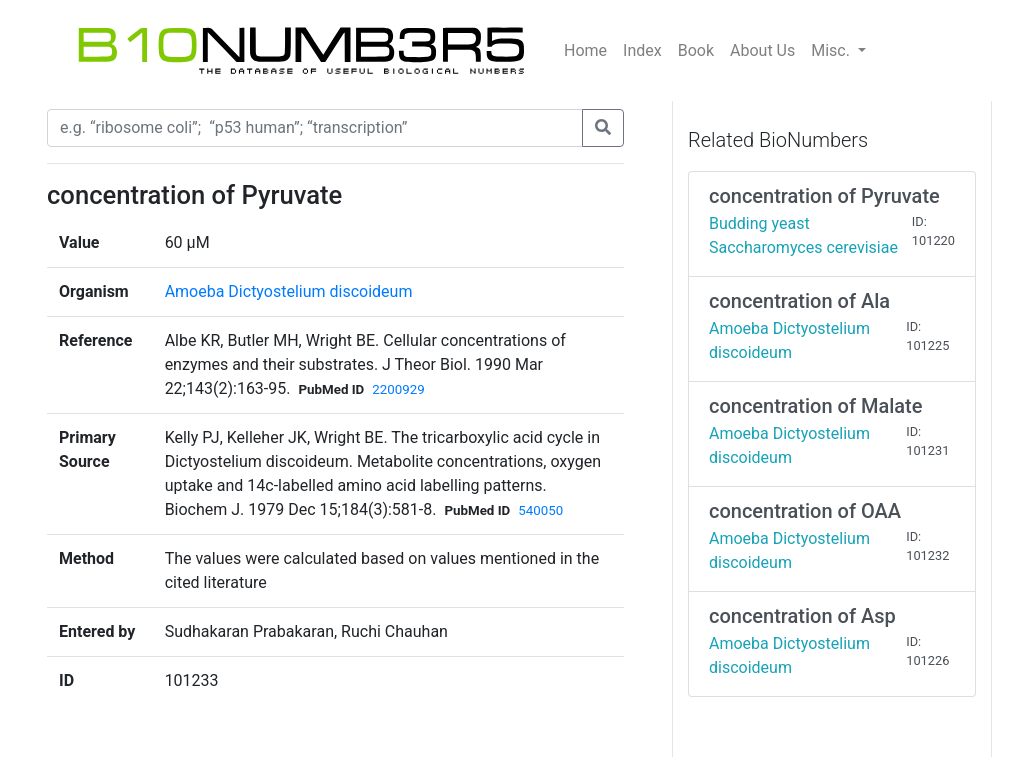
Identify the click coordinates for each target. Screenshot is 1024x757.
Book (696, 50)
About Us (762, 50)
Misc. (832, 50)
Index (642, 50)
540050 (540, 510)
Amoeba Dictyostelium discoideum (289, 291)
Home (585, 50)
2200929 (398, 389)
